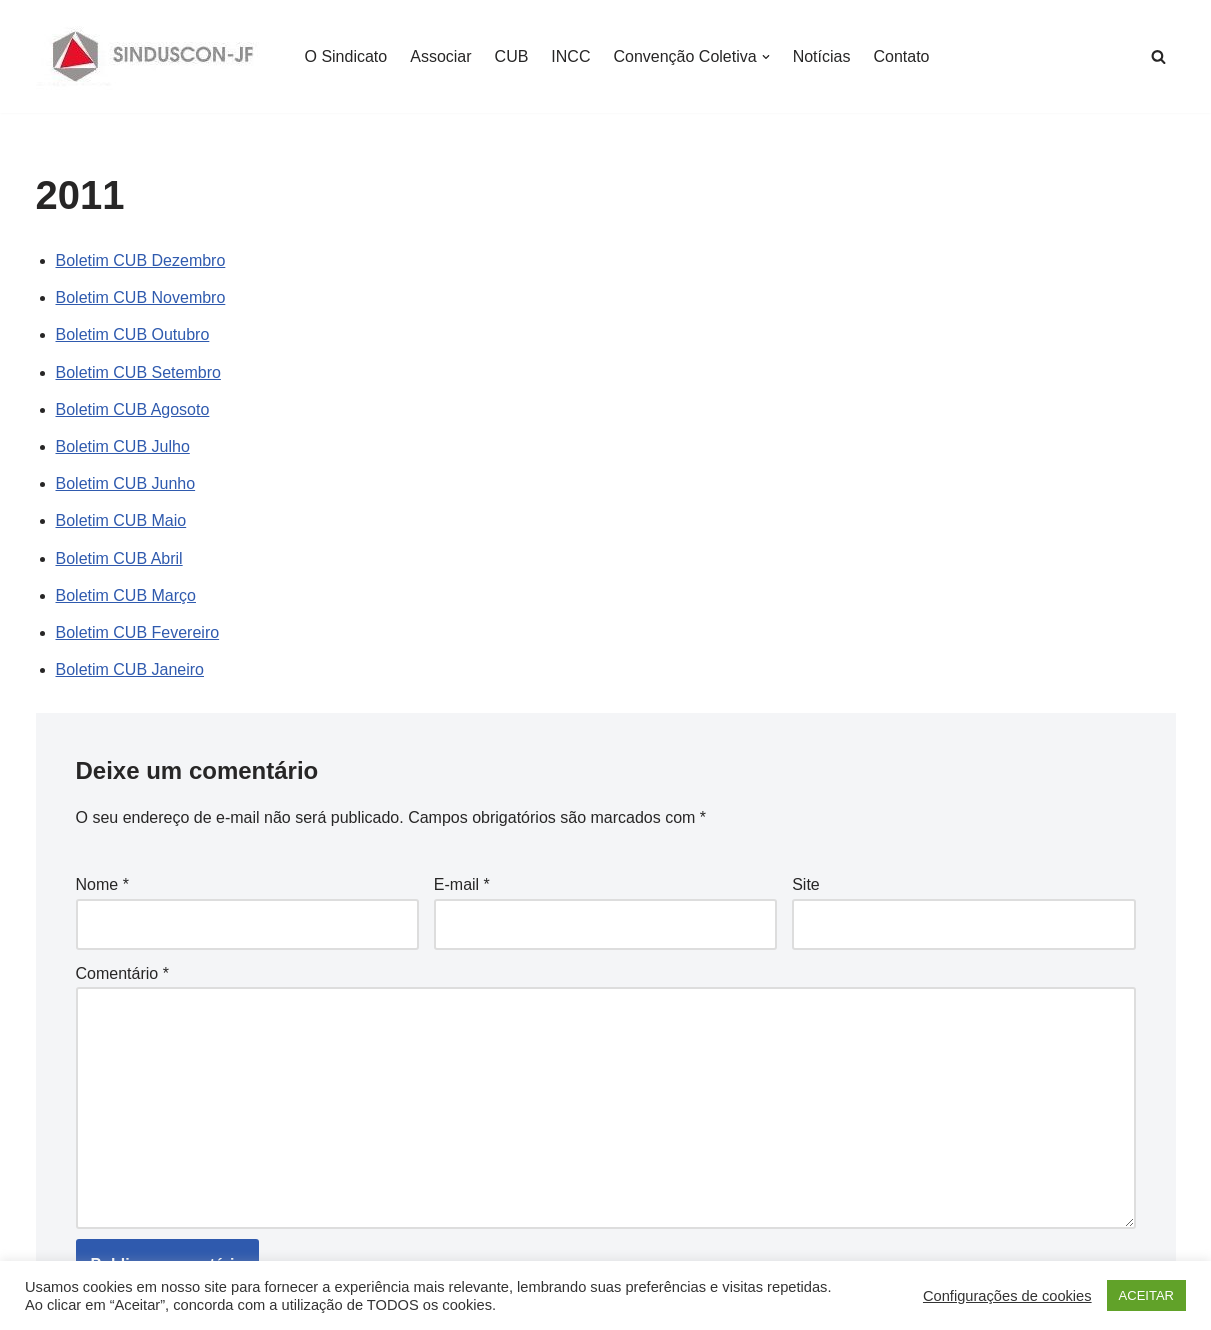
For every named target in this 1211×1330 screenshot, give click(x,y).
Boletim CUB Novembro (141, 297)
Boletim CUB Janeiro (130, 669)
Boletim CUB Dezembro (141, 260)
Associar (440, 56)
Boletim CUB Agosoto (133, 409)
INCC (570, 56)
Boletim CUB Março (126, 595)
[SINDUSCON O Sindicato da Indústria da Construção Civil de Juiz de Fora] (153, 56)
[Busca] (1158, 56)
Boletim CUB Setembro (138, 372)
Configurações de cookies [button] (1007, 1296)
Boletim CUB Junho (126, 483)
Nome (102, 884)
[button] (766, 57)
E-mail (462, 884)
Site (806, 884)
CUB (512, 56)
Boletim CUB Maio (121, 520)
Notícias (822, 56)
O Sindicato (346, 56)
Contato (901, 56)
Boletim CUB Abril (119, 558)
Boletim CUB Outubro (133, 334)
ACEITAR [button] (1146, 1295)
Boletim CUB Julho (123, 446)
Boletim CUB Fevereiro (138, 632)
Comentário (122, 973)
